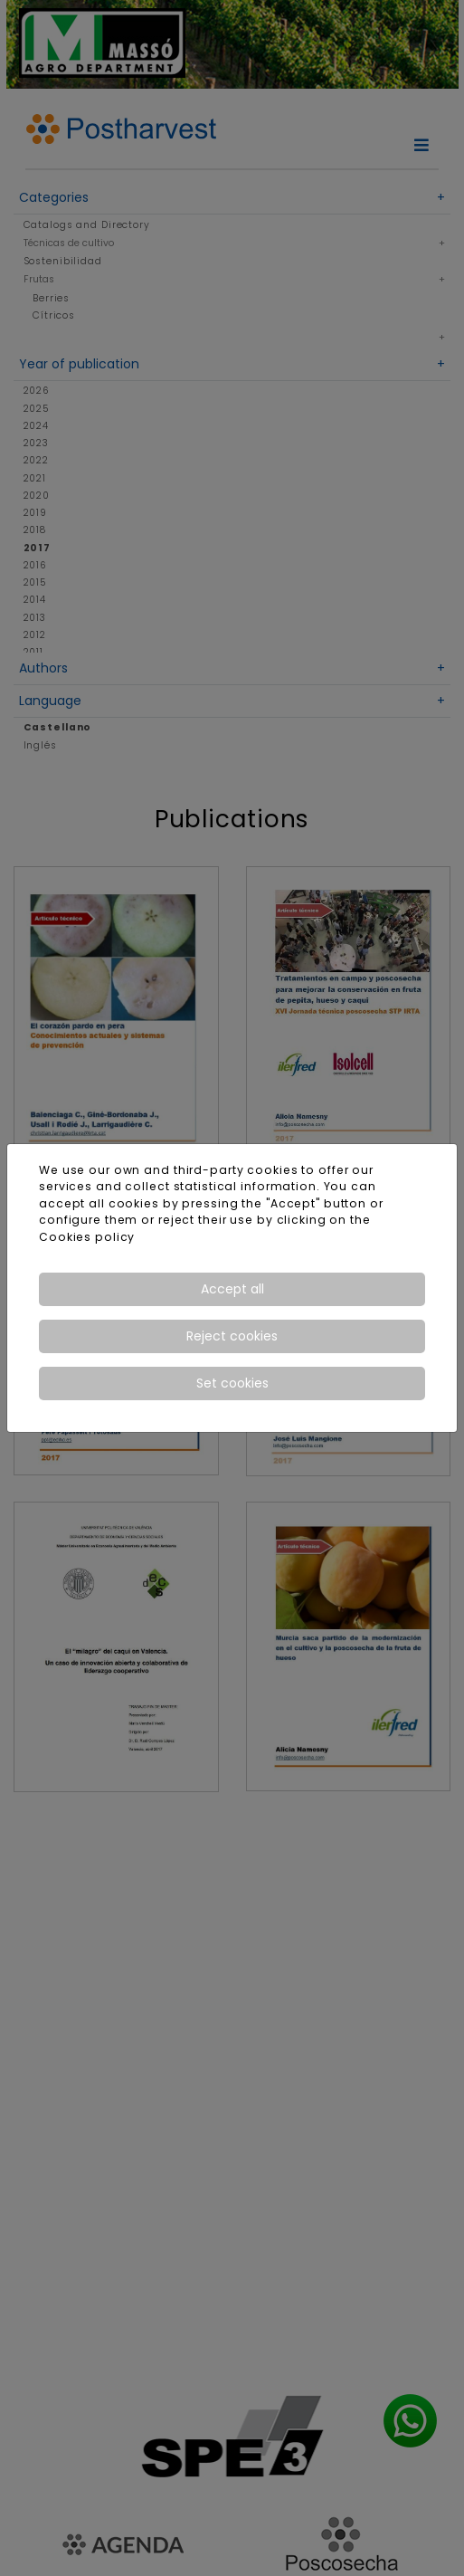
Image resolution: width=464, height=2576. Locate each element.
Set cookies (232, 1383)
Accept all (232, 1289)
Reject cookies (232, 1336)
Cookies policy (87, 1237)
